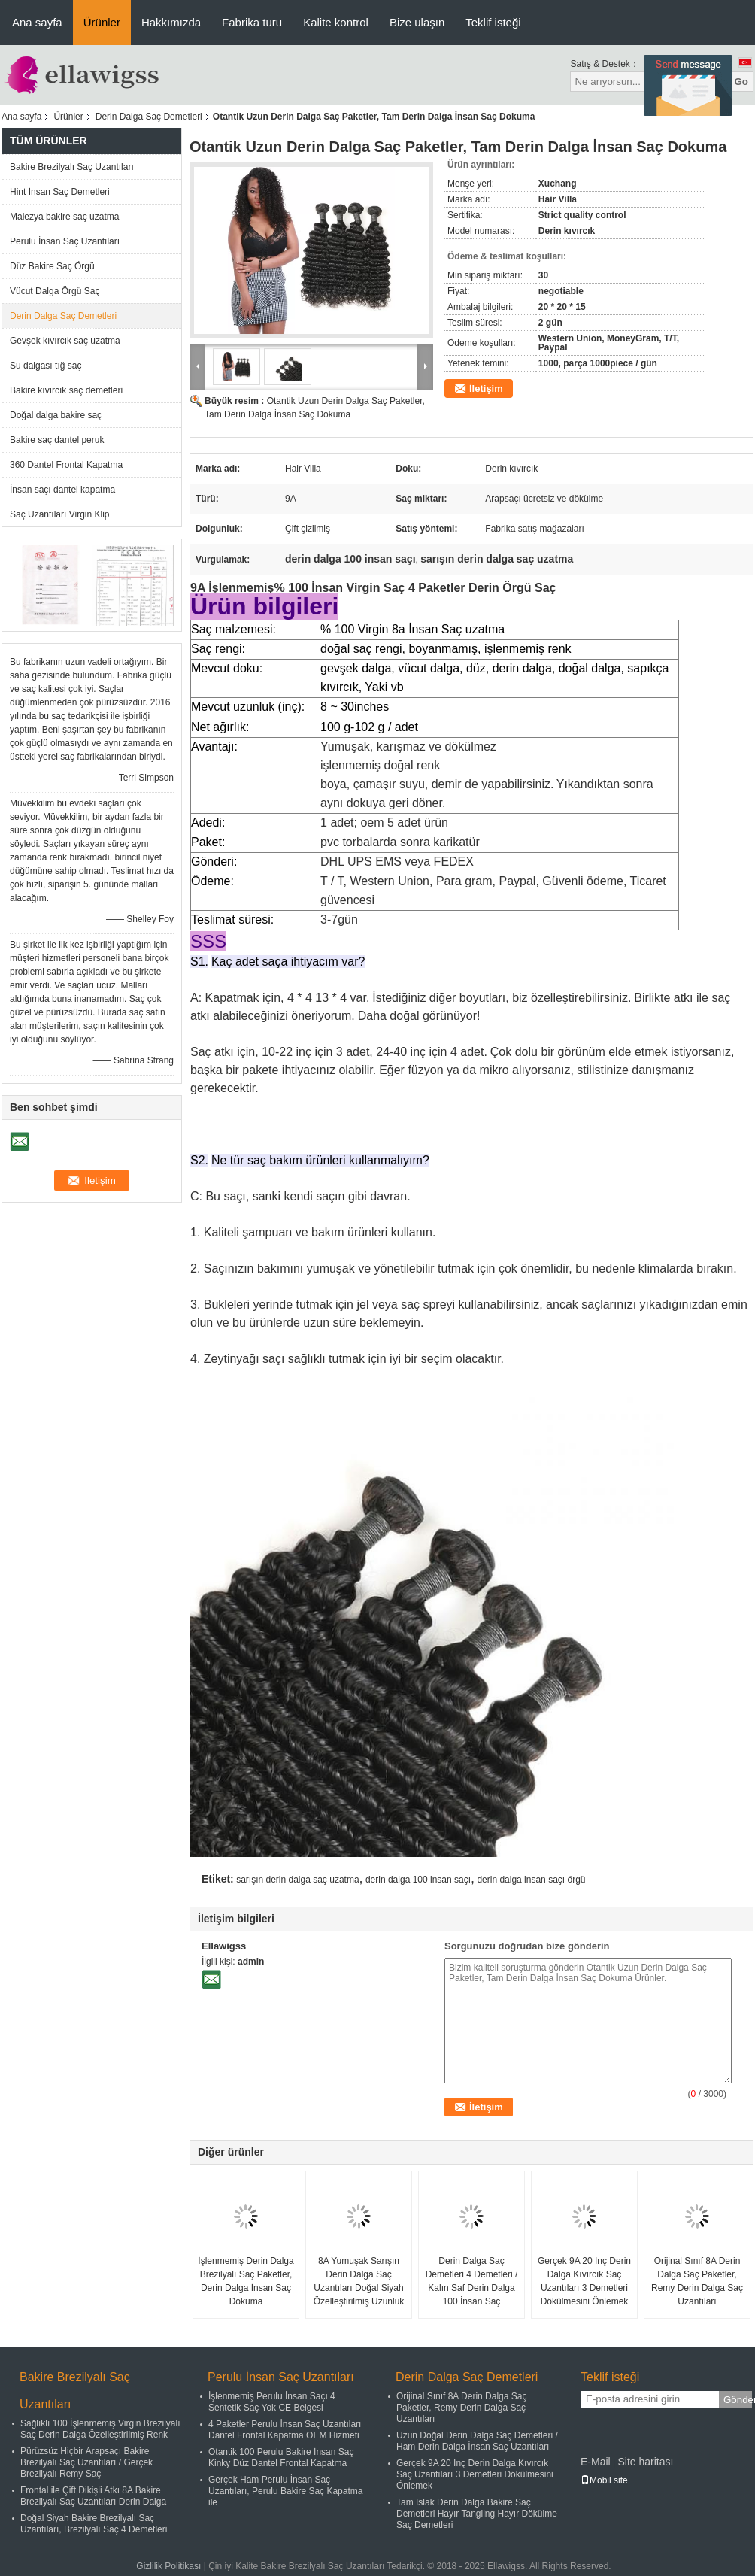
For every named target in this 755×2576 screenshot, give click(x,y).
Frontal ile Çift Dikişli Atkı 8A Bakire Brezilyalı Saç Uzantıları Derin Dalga (93, 2496)
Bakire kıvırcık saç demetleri (66, 390)
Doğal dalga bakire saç (56, 415)
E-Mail (596, 2462)
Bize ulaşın (417, 22)
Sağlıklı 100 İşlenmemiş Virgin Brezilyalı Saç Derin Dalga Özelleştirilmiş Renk (100, 2429)
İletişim (486, 388)
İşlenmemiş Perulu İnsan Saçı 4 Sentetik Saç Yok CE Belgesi (271, 2402)
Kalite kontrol (335, 22)
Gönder (737, 2399)
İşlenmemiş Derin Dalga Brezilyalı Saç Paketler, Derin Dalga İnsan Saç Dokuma (245, 2281)
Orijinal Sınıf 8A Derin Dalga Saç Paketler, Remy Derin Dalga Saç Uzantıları (697, 2281)
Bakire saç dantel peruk (57, 440)
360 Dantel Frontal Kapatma (66, 465)
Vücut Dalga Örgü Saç (54, 291)
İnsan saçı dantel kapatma (62, 489)
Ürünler (101, 22)
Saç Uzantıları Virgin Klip (60, 514)
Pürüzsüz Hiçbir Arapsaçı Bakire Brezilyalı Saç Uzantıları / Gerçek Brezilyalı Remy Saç (86, 2462)
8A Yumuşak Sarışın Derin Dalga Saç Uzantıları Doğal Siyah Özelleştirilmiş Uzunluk (359, 2281)
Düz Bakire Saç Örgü (52, 266)
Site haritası (645, 2462)
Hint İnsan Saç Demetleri (60, 192)
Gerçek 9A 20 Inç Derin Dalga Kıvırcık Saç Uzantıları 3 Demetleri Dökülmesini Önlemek (584, 2281)
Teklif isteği (492, 22)
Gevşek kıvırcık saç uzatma (65, 340)
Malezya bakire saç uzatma (64, 216)
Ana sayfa (37, 22)
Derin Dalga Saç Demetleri (149, 116)
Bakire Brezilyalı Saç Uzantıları (72, 167)
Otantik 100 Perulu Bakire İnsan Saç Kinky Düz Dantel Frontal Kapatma (280, 2457)
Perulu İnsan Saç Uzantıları (65, 241)
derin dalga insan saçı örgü (531, 1879)
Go (741, 81)
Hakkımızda (171, 22)
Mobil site (604, 2480)
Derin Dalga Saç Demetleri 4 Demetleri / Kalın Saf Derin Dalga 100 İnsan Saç (472, 2281)
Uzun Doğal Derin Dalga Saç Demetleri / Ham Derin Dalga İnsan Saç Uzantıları (477, 2441)
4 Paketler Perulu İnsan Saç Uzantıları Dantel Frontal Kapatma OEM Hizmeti (284, 2430)
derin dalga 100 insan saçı (418, 1879)
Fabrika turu (252, 22)
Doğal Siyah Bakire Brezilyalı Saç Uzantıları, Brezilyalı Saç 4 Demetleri (93, 2524)
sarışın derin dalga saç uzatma (297, 1879)
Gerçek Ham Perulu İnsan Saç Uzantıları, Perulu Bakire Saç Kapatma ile (285, 2491)
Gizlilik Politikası (168, 2566)
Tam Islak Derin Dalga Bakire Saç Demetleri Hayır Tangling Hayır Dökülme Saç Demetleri (476, 2513)
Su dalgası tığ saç (45, 365)
